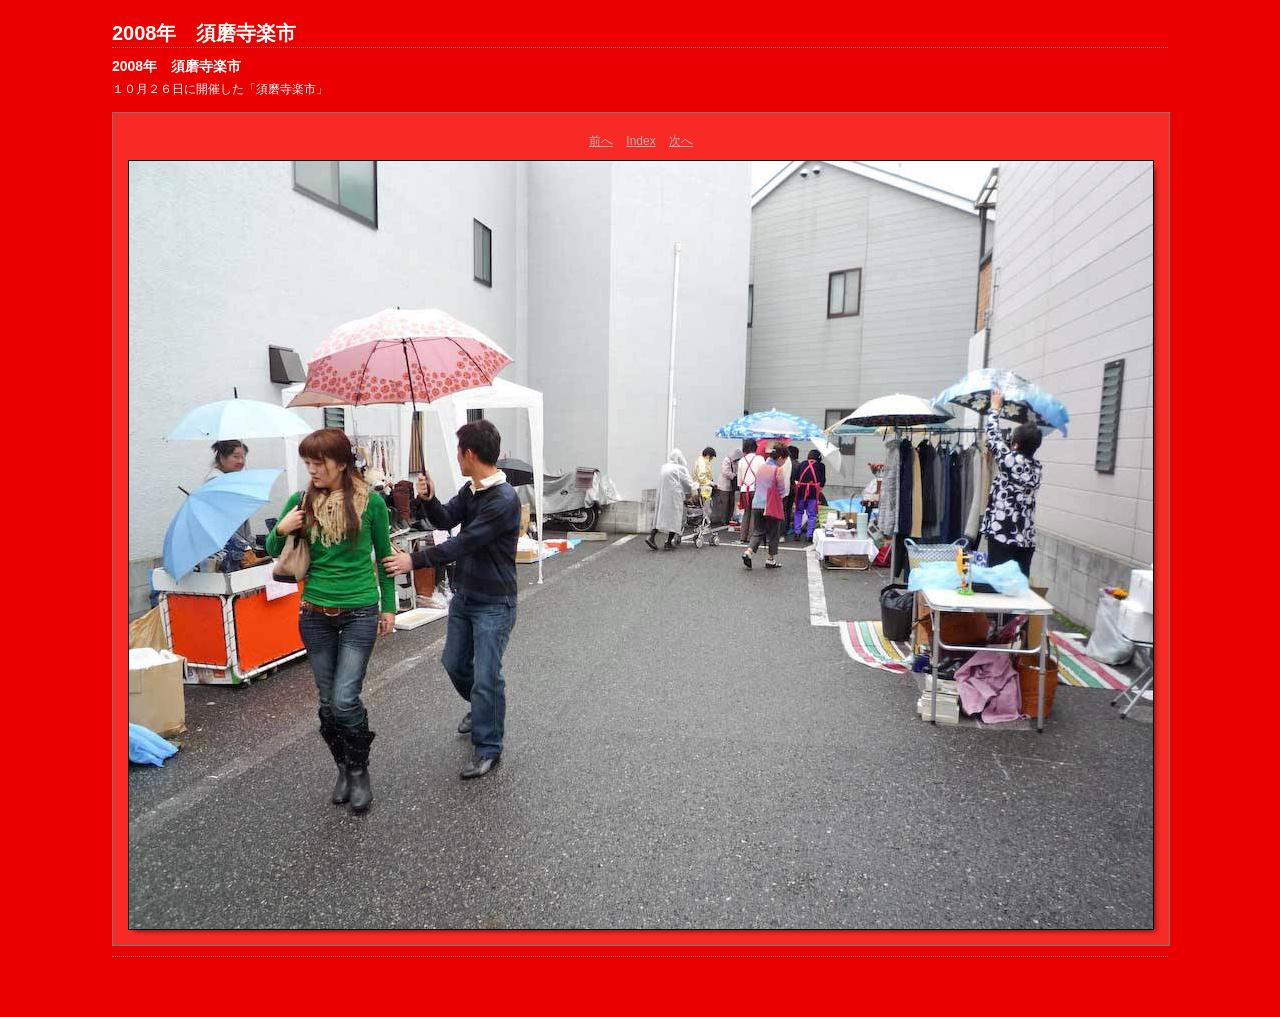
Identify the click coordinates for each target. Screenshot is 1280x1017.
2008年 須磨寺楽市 (204, 33)
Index (640, 141)
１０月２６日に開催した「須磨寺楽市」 (220, 89)
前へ (601, 141)
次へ (681, 141)
